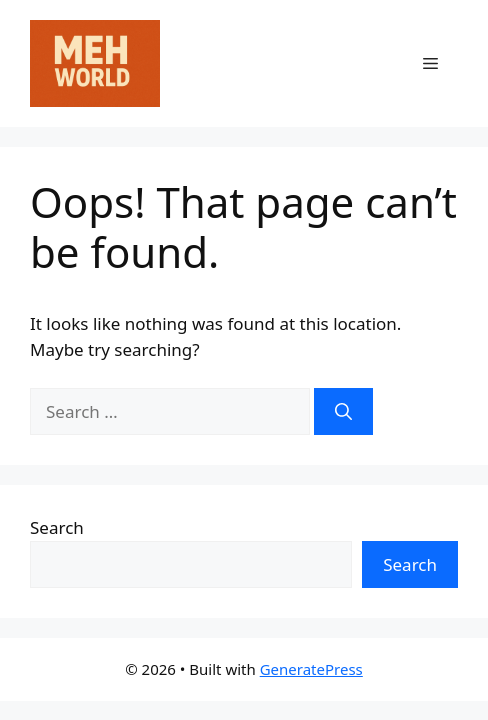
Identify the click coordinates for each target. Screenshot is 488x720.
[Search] (343, 412)
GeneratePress (311, 669)
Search (57, 527)
